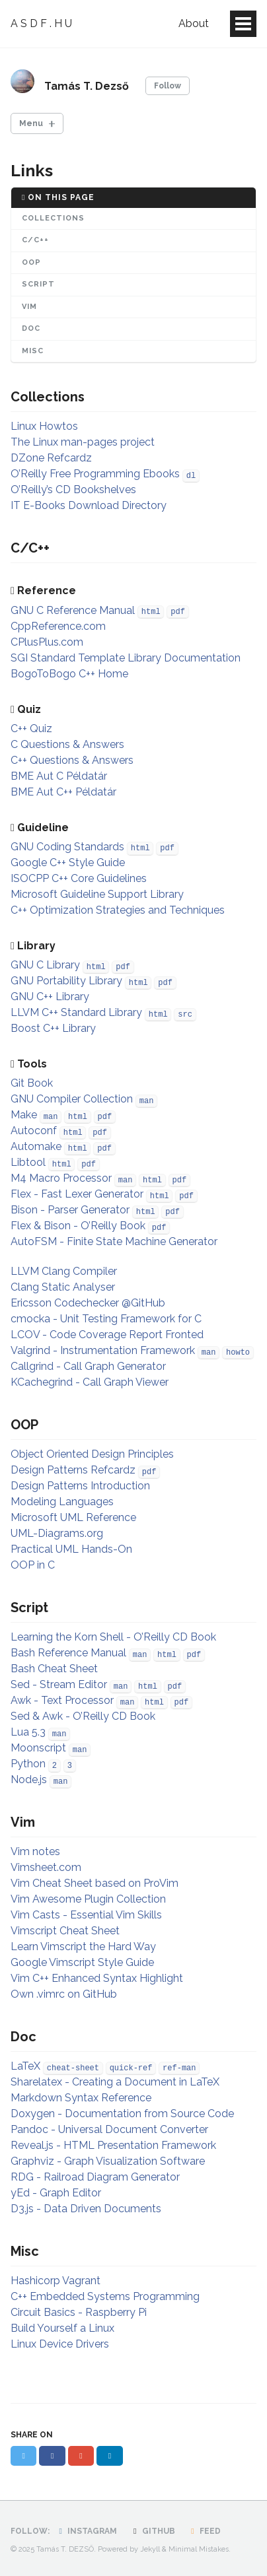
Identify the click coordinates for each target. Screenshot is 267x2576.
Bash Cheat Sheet (54, 1668)
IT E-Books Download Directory (89, 505)
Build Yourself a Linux (62, 2328)
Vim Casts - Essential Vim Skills (86, 1915)
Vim (29, 306)
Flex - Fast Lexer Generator (77, 1194)
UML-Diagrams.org (57, 1533)
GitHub (152, 2531)
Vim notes (35, 1851)
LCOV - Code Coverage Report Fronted (107, 1334)
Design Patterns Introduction (80, 1485)
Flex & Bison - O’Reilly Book (78, 1225)
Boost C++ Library (53, 1028)
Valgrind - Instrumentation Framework (103, 1350)
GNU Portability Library (66, 980)
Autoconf (34, 1130)
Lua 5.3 (28, 1732)
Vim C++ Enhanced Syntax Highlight (97, 1978)
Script (38, 284)
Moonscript (38, 1748)
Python (28, 1763)
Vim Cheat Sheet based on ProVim (94, 1883)
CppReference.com (58, 626)
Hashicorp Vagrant (55, 2280)
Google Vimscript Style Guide (82, 1962)
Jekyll (150, 2549)
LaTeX (25, 2066)
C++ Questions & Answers (72, 760)
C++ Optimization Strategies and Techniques (118, 910)
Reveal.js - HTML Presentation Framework (113, 2145)
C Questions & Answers (67, 744)
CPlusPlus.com (47, 642)
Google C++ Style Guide (68, 862)
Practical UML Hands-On (71, 1549)
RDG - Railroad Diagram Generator (95, 2177)
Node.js (29, 1779)
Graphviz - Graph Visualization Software (108, 2161)
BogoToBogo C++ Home (69, 673)
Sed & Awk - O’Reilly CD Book (83, 1716)
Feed (204, 2531)
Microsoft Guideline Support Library (97, 894)
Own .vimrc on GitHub (64, 1994)
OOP (31, 262)
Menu (31, 123)
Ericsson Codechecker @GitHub (88, 1303)
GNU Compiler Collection (72, 1099)
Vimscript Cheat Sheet (65, 1930)
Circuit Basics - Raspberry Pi (79, 2312)
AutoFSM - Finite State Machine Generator (114, 1241)
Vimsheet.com (46, 1867)
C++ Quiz (31, 728)
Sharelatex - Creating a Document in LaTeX (115, 2082)
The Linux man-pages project (83, 442)
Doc (31, 328)
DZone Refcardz (51, 458)
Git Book (32, 1083)
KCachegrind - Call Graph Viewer (90, 1382)
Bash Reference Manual (68, 1652)
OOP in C (33, 1565)
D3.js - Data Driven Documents (86, 2208)
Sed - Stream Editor (59, 1684)
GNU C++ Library (50, 996)
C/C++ (35, 240)
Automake (36, 1146)
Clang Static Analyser (63, 1287)
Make (24, 1114)
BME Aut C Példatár (59, 776)
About (193, 23)
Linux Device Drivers (60, 2344)
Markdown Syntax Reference (81, 2097)
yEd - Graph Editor (56, 2192)
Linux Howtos (44, 426)
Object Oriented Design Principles (92, 1454)
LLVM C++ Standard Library (76, 1012)
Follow (167, 85)
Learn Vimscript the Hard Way (83, 1946)
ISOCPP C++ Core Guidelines (79, 878)
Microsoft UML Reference (73, 1517)
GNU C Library (45, 965)
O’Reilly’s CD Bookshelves (73, 489)
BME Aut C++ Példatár (63, 792)
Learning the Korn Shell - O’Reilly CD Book (113, 1637)
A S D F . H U (41, 23)
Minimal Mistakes (199, 2549)
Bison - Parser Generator (70, 1209)
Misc (33, 351)
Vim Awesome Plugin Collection (88, 1899)
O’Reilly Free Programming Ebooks (95, 473)
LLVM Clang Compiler (64, 1271)
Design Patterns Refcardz (73, 1470)
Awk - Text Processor (62, 1700)
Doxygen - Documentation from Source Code (122, 2113)
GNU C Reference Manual (73, 610)
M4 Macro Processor (61, 1178)
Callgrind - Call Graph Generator (88, 1366)
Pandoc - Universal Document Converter (109, 2129)
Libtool (28, 1162)
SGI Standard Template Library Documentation (126, 658)
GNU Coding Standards (67, 846)
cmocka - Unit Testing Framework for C (106, 1318)
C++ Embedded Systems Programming (105, 2296)
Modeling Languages (62, 1501)
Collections (53, 218)
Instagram (86, 2531)
